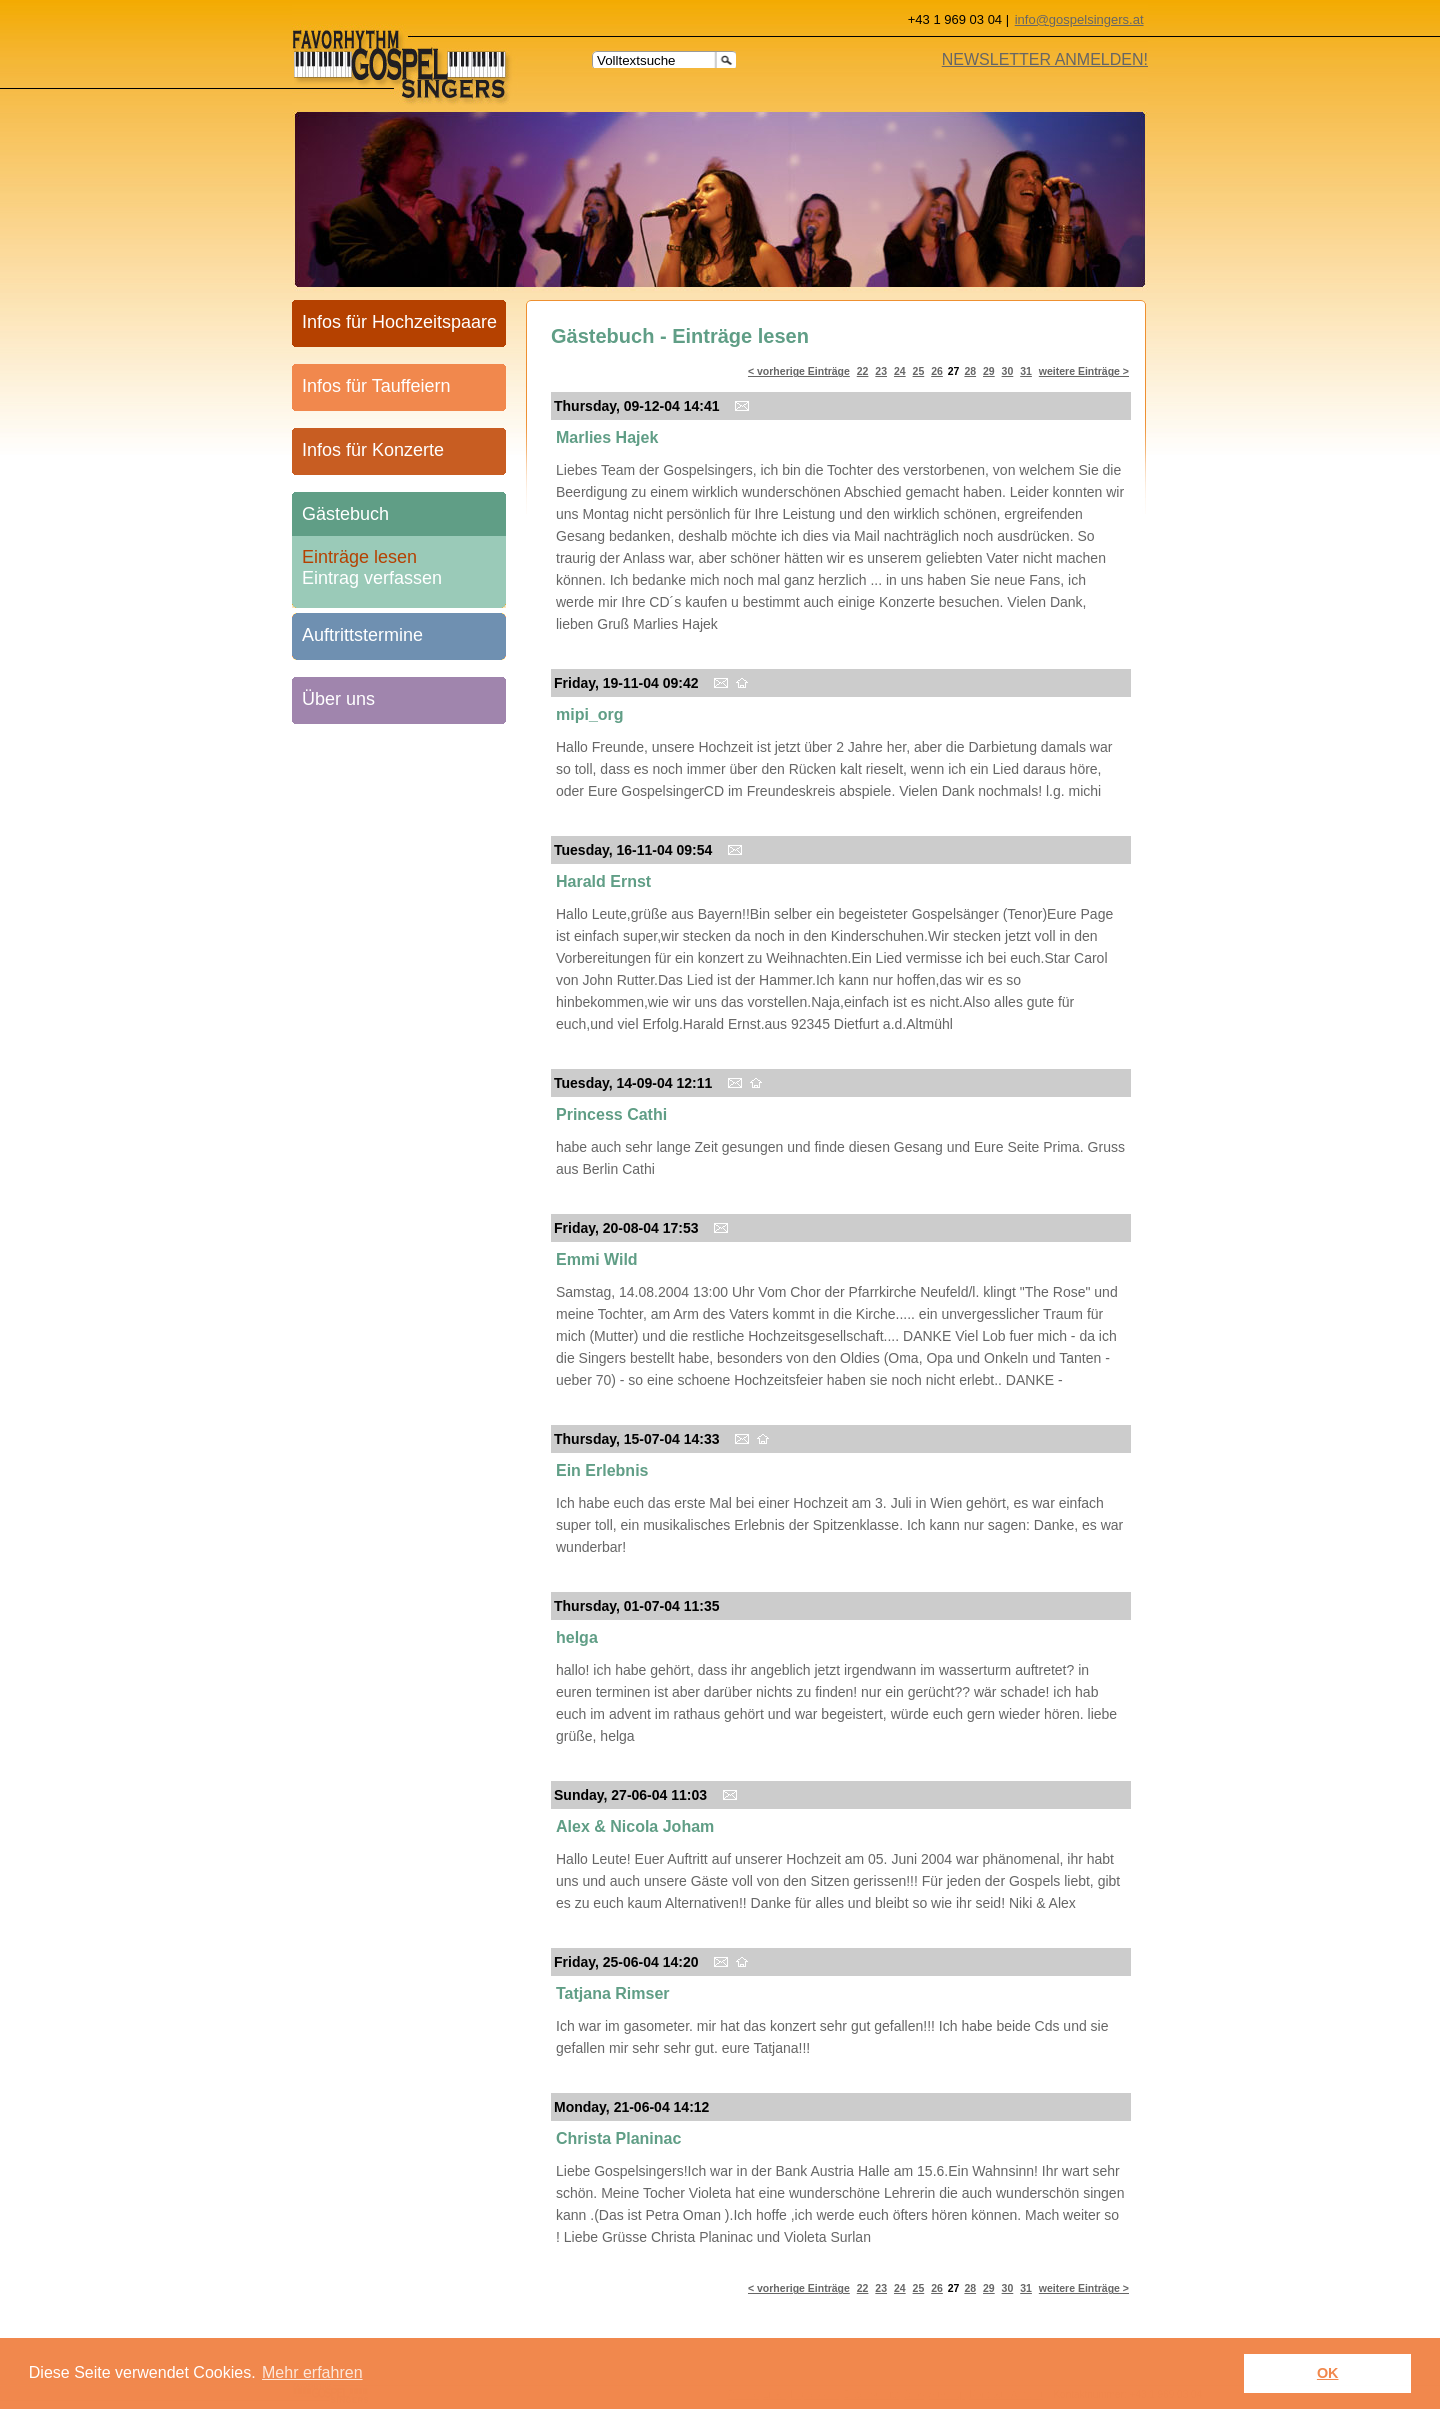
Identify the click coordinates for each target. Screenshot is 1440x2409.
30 (1008, 371)
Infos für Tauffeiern (376, 386)
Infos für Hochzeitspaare (399, 322)
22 (863, 371)
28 (970, 371)
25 (919, 371)
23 (881, 371)
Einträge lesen (359, 553)
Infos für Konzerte (373, 450)
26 (937, 371)
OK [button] (1328, 2373)
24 (900, 371)
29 (989, 371)
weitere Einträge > (1084, 371)
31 (1026, 371)
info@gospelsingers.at (1079, 19)
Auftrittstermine (362, 635)
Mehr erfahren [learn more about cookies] (312, 2372)
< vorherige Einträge (799, 371)
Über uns (338, 699)
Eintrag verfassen (372, 574)
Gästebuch (345, 514)
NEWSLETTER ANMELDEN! (1045, 59)
